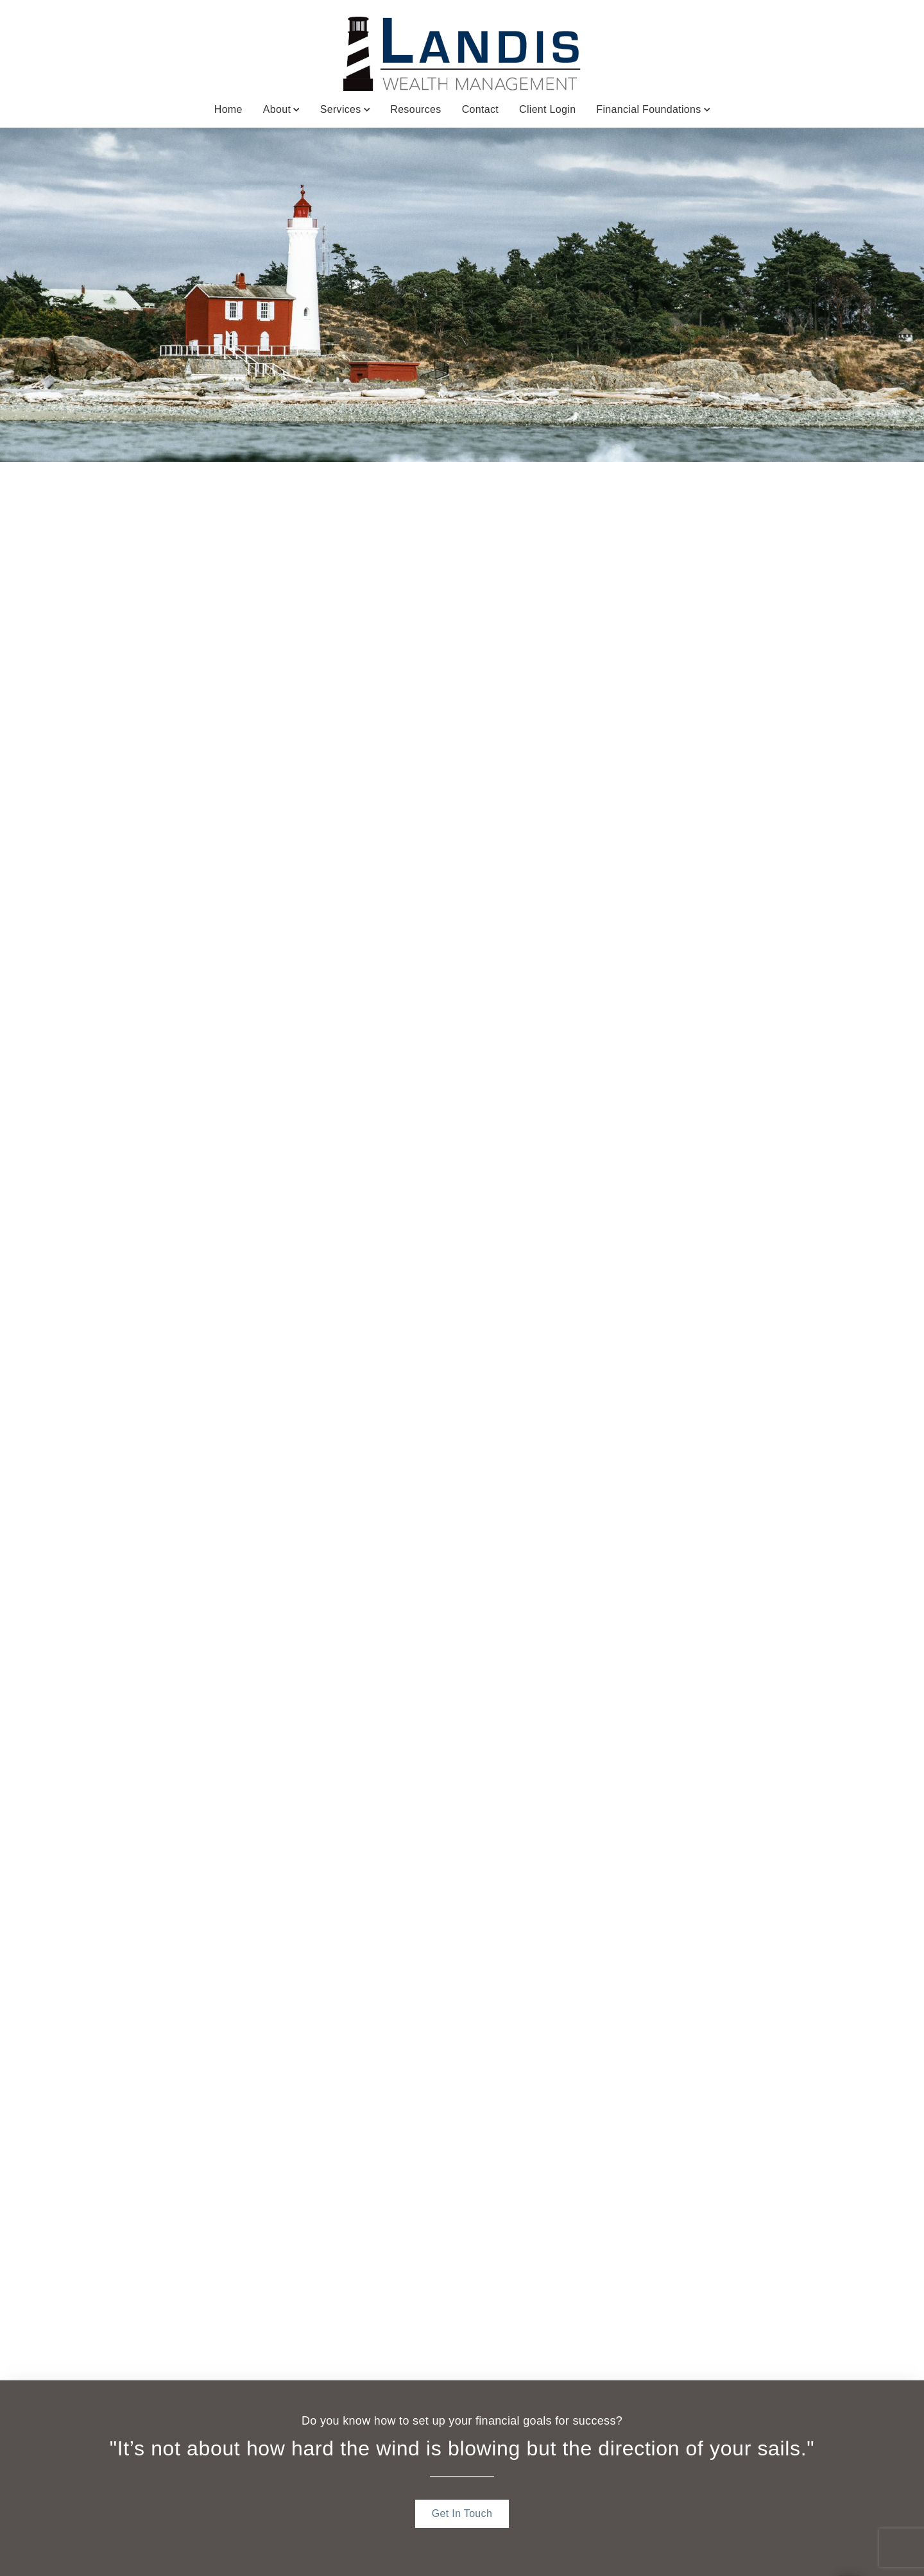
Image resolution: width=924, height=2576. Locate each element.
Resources (415, 109)
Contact (480, 109)
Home (228, 109)
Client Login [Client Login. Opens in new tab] (547, 109)
